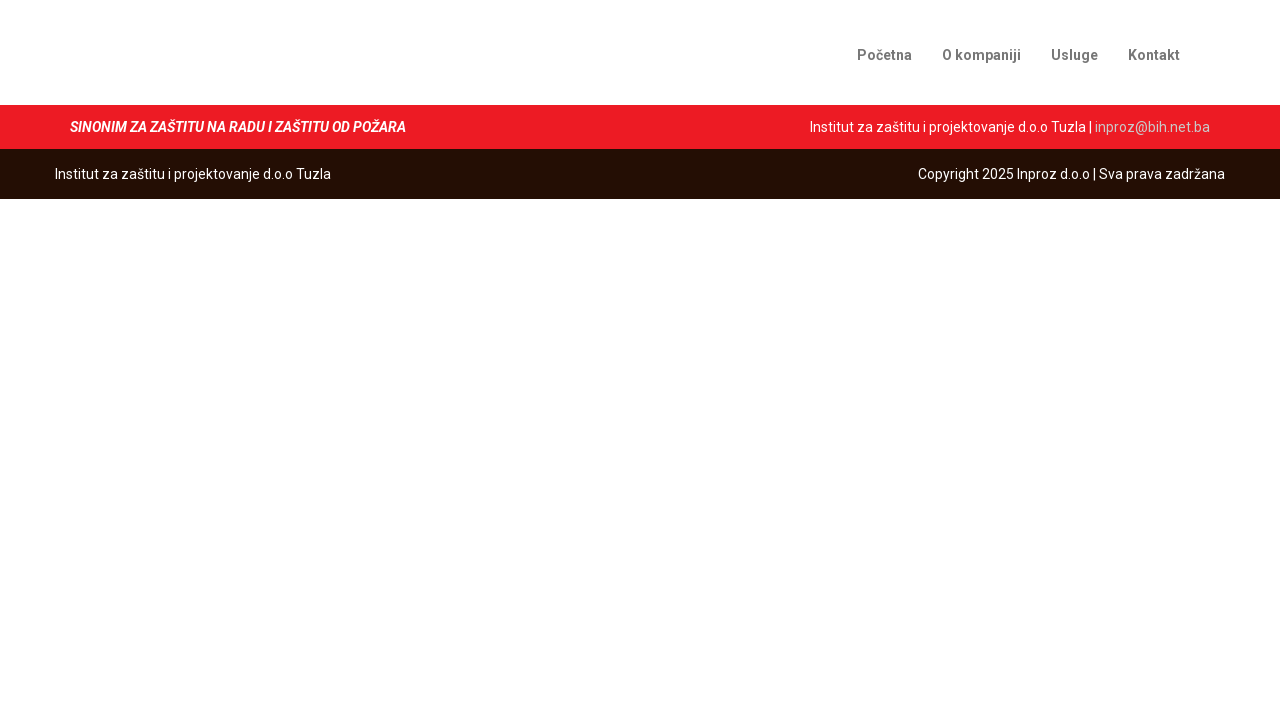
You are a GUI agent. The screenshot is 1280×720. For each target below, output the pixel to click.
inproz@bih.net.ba (1152, 127)
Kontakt (1154, 55)
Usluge (1074, 55)
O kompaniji (981, 55)
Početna (884, 55)
